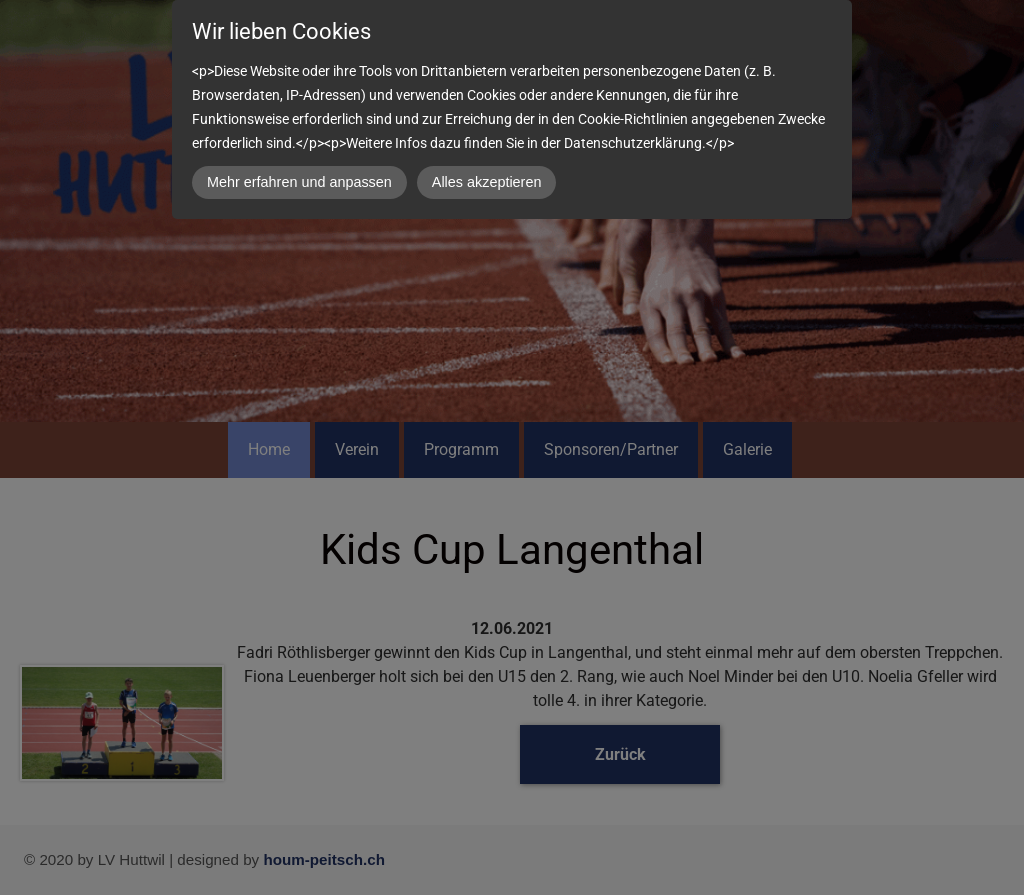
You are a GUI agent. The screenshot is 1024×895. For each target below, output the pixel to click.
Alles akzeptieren (487, 182)
